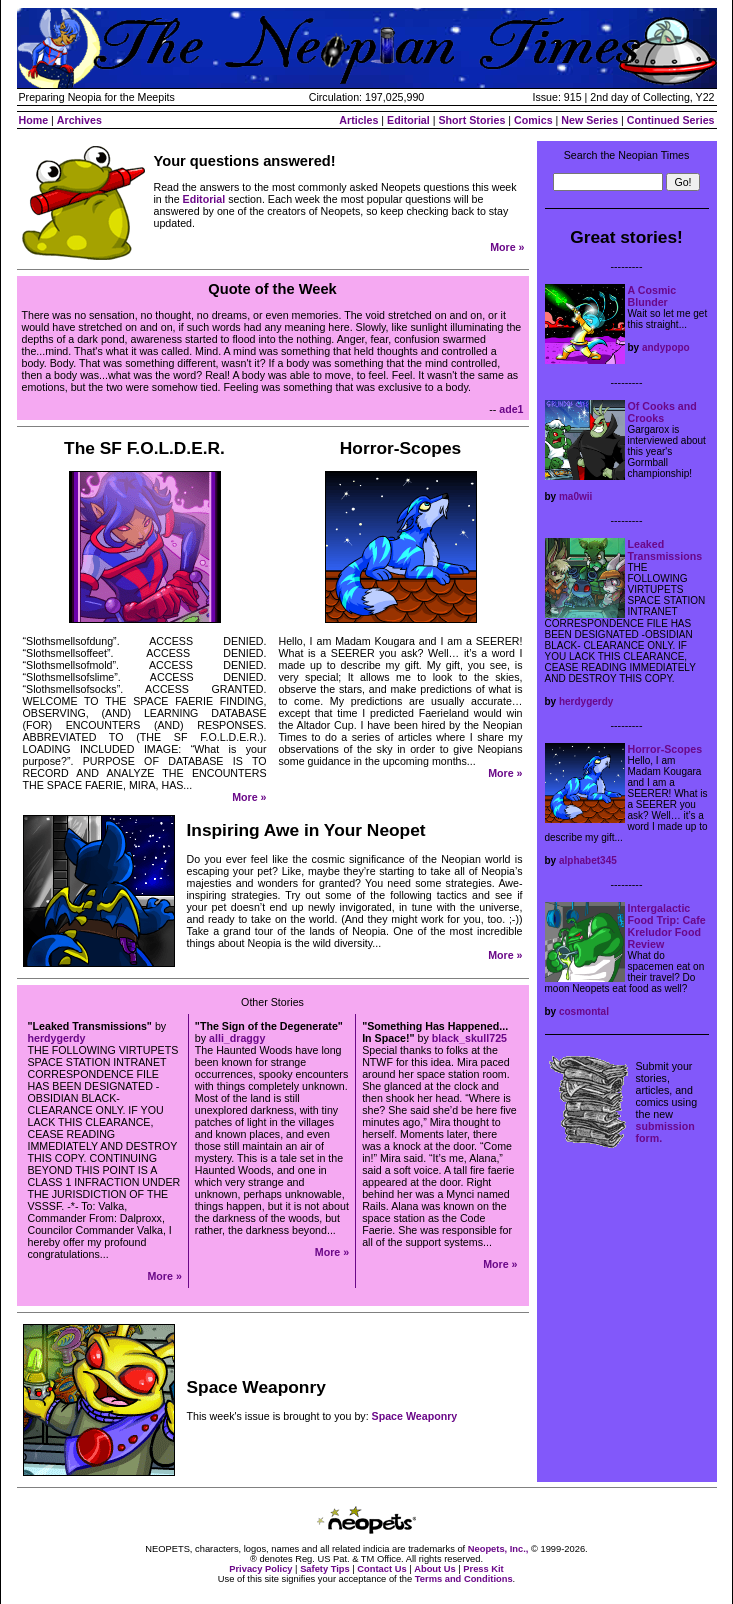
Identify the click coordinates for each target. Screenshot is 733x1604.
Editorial (408, 120)
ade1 (511, 409)
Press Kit (483, 1569)
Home (34, 120)
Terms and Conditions (464, 1579)
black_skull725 (469, 1038)
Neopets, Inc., (498, 1549)
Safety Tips (325, 1569)
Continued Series (671, 120)
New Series (589, 120)
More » (507, 247)
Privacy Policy (260, 1569)
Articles (358, 120)
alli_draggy (237, 1038)
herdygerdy (57, 1038)
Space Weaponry (415, 1416)
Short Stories (471, 120)
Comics (533, 120)
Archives (79, 120)
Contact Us (381, 1569)
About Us (434, 1569)
